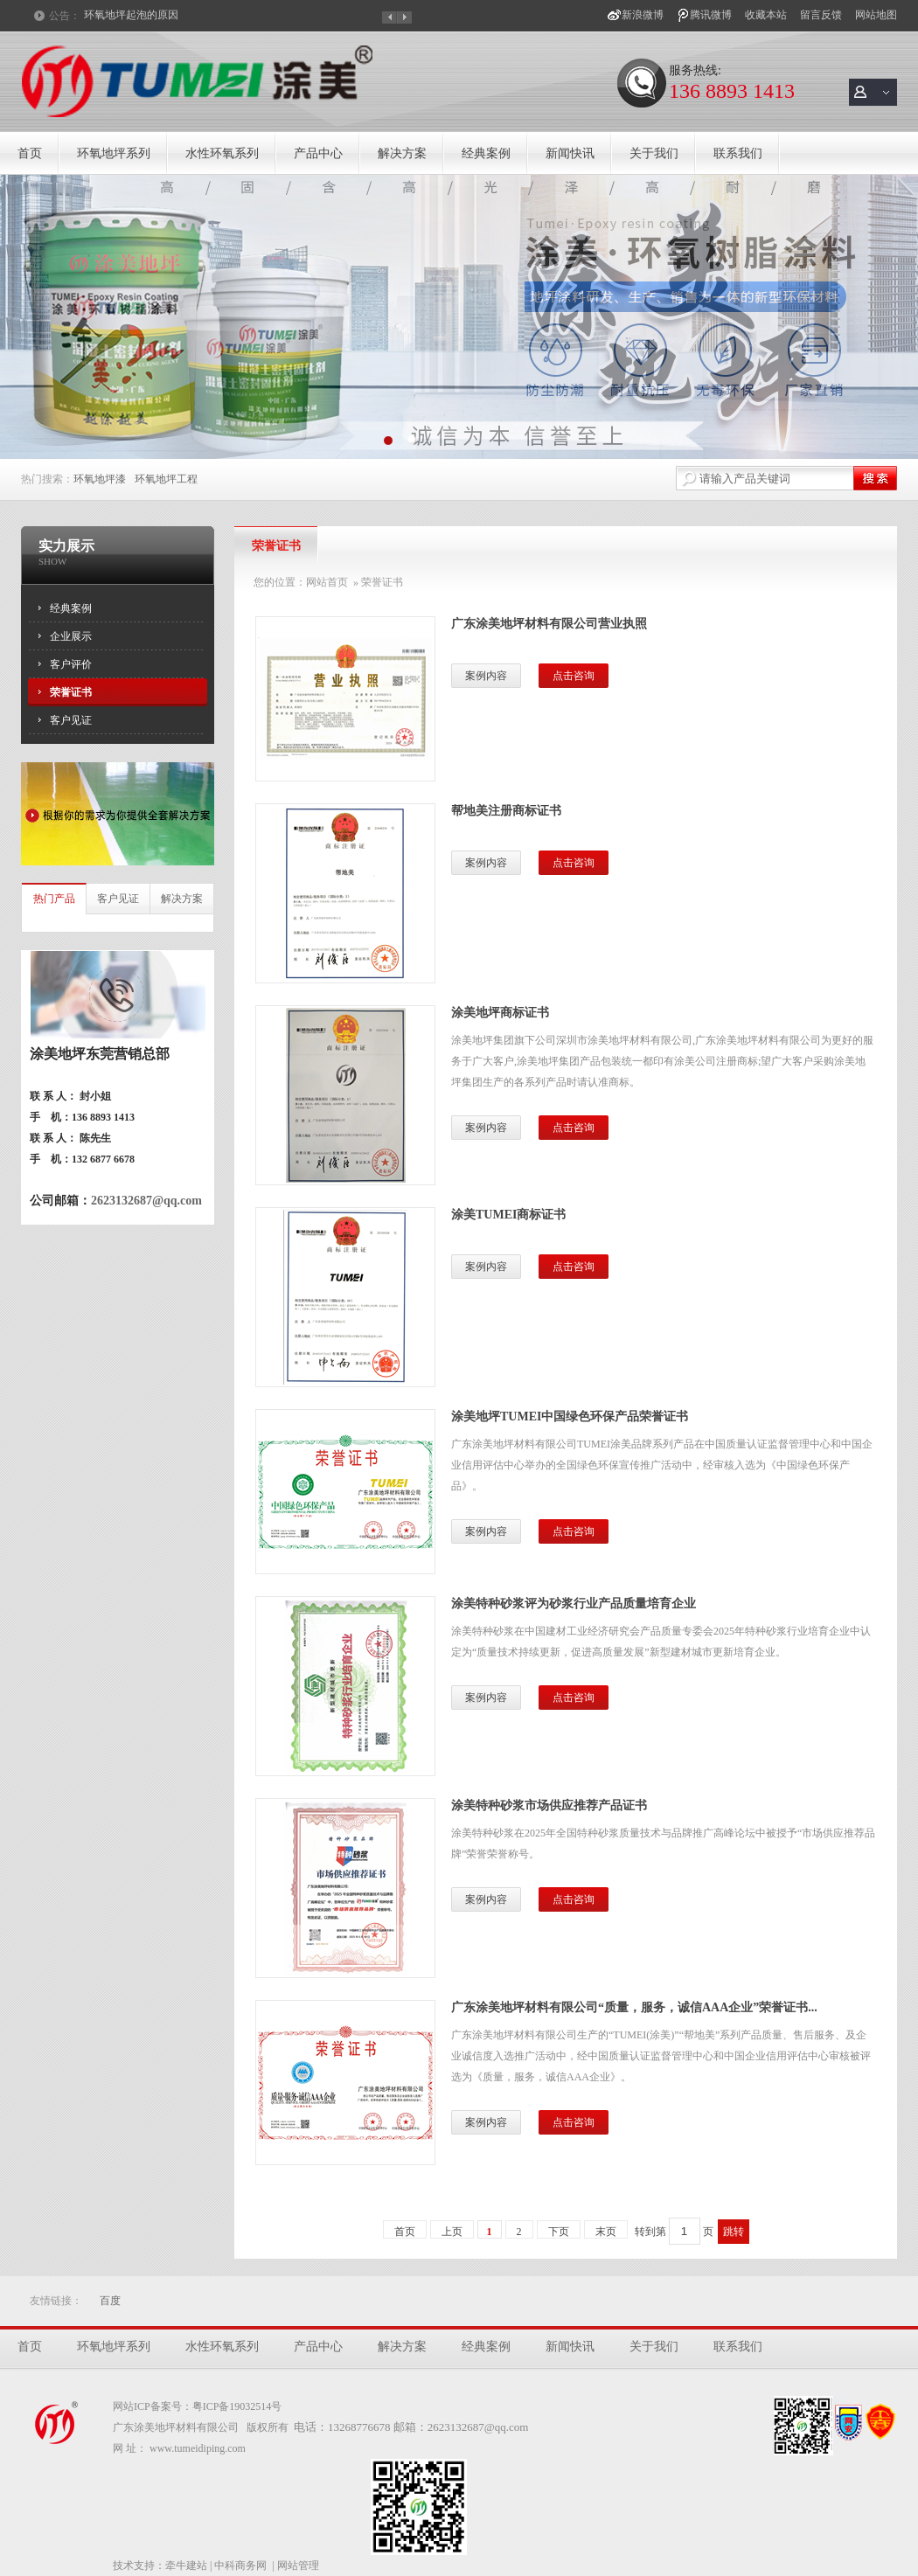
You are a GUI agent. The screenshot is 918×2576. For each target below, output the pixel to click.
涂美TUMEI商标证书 (508, 1214)
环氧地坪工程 (166, 479)
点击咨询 (574, 676)
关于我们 (653, 153)
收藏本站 (766, 15)
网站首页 (327, 582)
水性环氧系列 (222, 153)
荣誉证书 (71, 692)
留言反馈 (821, 15)
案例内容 (486, 676)
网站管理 (298, 2565)
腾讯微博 (711, 15)
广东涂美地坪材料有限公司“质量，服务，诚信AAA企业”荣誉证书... (634, 2007)
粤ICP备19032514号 (237, 2406)
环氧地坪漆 (99, 479)
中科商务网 (240, 2565)
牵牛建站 (186, 2565)
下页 (558, 2231)
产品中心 (318, 153)
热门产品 (54, 898)
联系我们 (737, 153)
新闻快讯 (570, 153)
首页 (29, 153)
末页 (605, 2231)
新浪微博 (643, 15)
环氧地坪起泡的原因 (131, 16)
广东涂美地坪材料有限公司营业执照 (549, 623)
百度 (110, 2301)
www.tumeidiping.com (198, 2448)
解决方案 (402, 153)
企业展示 (71, 636)
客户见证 (71, 720)
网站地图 (876, 15)
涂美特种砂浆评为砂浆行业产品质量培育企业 (573, 1603)
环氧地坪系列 (113, 153)
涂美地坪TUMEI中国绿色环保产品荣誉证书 (569, 1416)
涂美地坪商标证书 (500, 1012)
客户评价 (71, 664)
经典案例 (486, 153)
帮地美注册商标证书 (506, 810)
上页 (452, 2231)
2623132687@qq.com (146, 1200)
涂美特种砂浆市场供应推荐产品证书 (549, 1805)
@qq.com (506, 2427)
